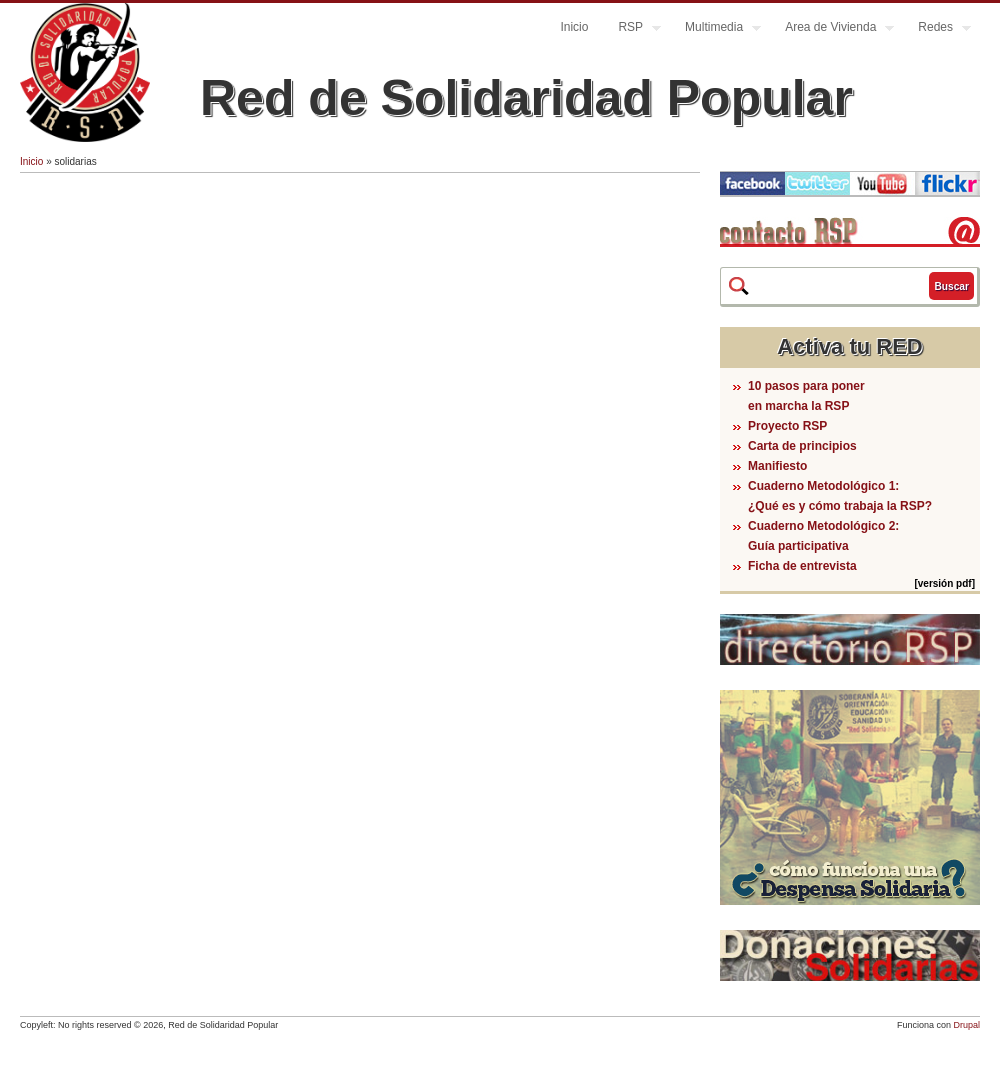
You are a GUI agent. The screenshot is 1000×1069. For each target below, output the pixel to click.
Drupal (966, 1025)
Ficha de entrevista (802, 566)
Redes (937, 29)
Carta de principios (802, 446)
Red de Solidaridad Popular (526, 98)
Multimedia (715, 29)
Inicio (574, 27)
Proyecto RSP (787, 426)
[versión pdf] (944, 583)
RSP (632, 29)
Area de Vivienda (832, 29)
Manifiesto (777, 466)
